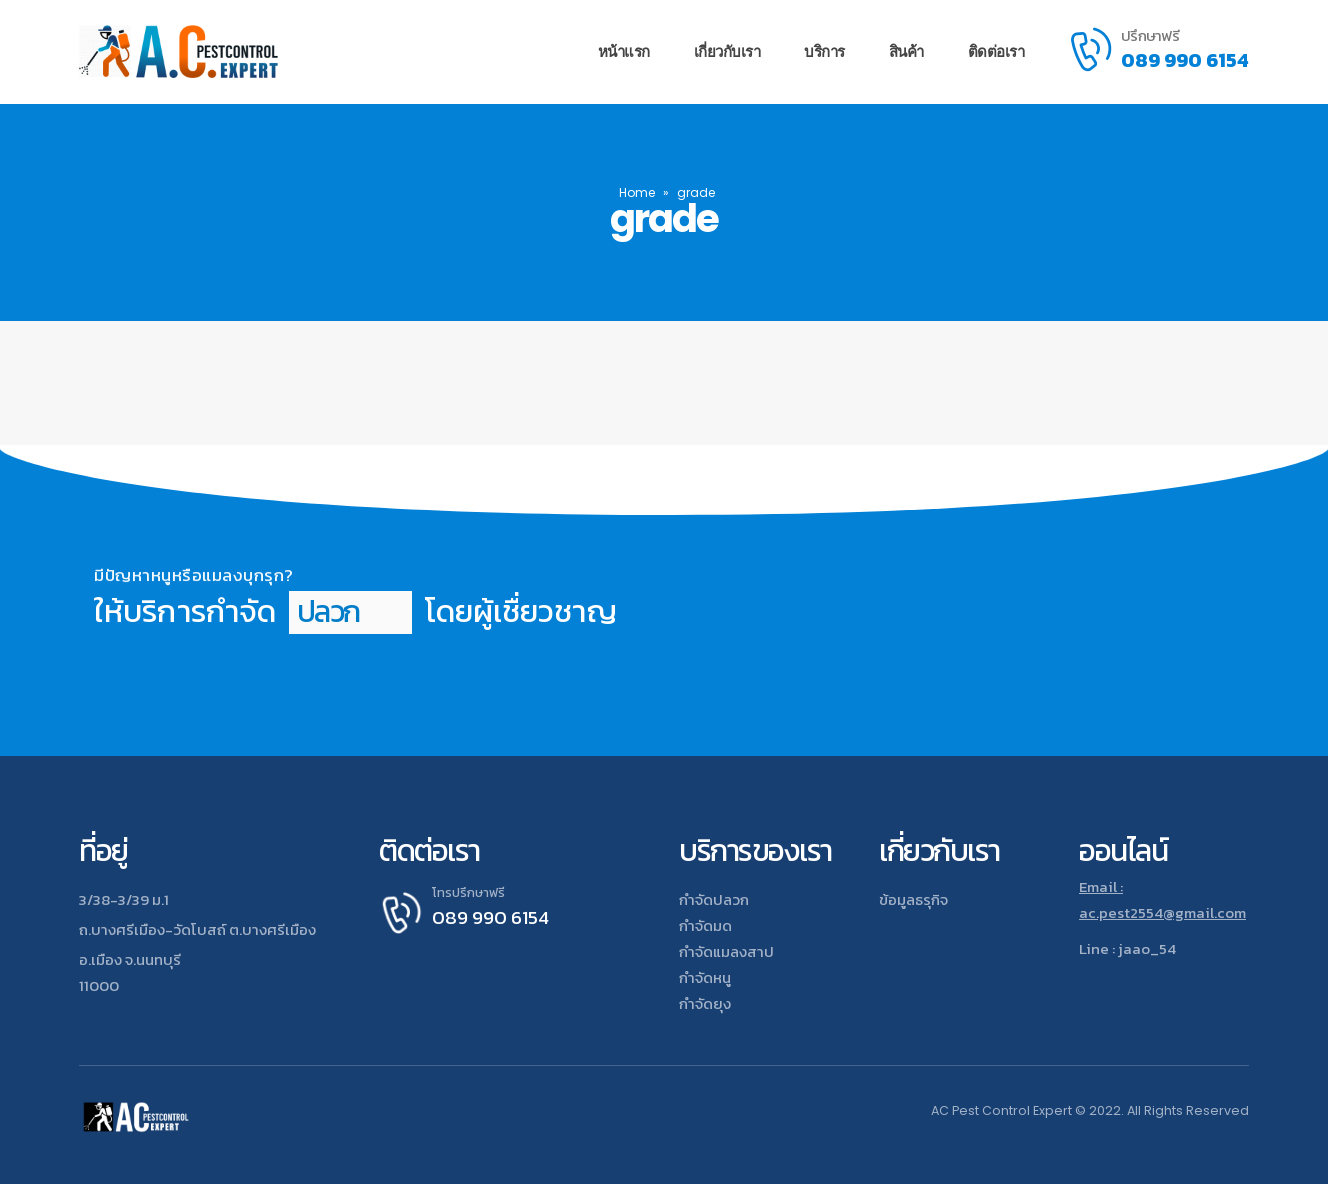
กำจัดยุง (705, 1003)
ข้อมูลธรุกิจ (913, 899)
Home (637, 192)
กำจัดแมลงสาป (726, 951)
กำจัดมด (705, 925)
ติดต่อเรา (996, 51)
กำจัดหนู (705, 977)
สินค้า (906, 51)
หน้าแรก (624, 51)
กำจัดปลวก (714, 899)
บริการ (824, 51)
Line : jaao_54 (1127, 948)
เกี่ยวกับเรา (727, 51)
